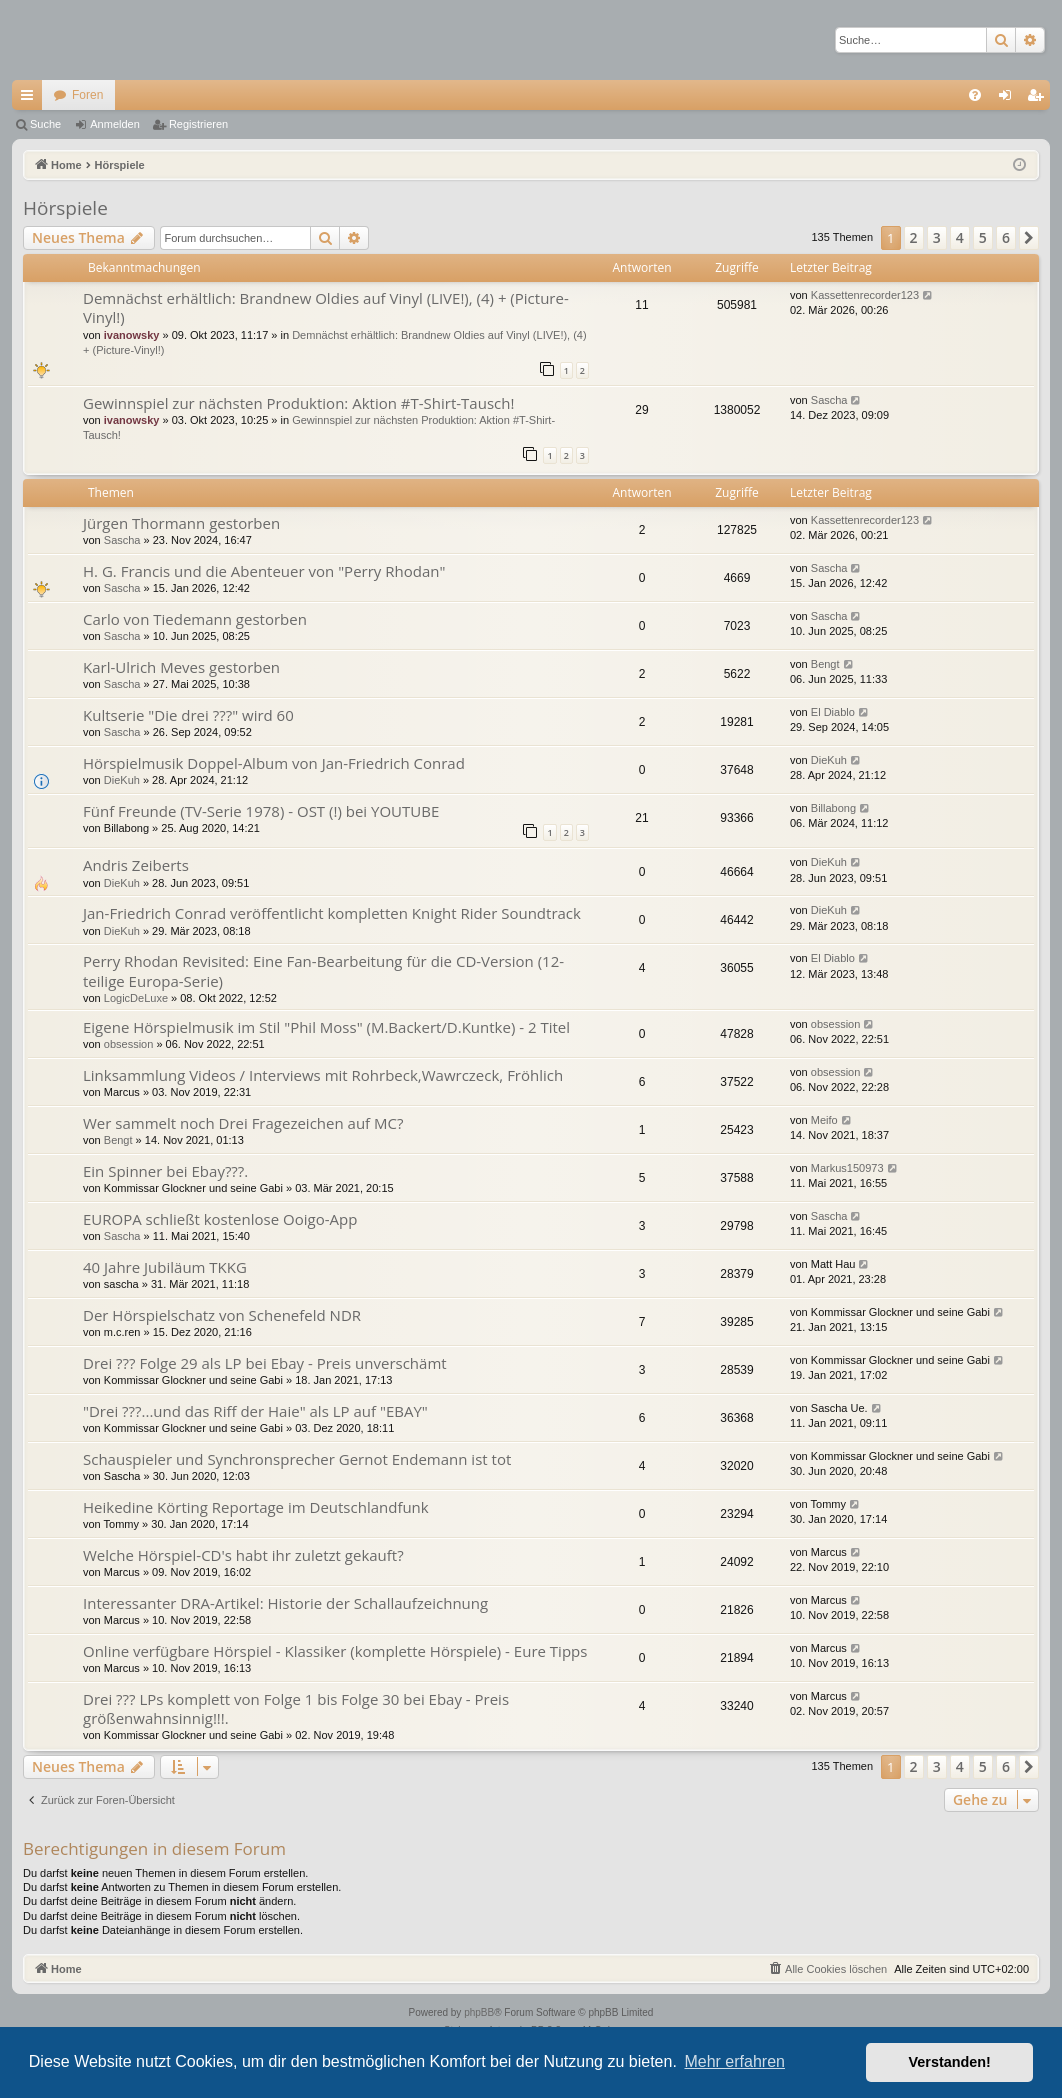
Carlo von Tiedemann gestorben (195, 619)
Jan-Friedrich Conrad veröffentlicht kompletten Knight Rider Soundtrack (332, 913)
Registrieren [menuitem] (1039, 99)
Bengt (825, 664)
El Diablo (833, 712)
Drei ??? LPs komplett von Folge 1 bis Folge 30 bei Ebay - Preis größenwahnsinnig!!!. (296, 1708)
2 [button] (914, 237)
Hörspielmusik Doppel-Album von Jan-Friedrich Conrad (274, 763)
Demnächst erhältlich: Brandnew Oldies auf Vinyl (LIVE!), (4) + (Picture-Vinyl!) (326, 307)
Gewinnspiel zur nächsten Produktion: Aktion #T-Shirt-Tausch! (298, 403)
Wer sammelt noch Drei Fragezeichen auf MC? (243, 1123)
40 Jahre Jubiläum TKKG (165, 1267)
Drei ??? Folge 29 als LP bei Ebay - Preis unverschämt (265, 1363)
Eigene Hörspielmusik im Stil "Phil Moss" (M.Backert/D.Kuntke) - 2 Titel (326, 1027)
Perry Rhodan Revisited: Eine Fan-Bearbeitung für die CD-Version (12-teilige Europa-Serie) (323, 970)
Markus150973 (847, 1168)
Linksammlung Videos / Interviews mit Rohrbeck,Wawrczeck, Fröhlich (323, 1075)
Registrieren (198, 124)
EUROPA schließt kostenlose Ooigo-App (220, 1219)
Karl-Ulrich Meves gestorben (181, 667)
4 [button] (960, 237)
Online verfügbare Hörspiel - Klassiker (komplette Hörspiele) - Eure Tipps (335, 1651)
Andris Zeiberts (136, 865)
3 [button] (937, 237)
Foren (87, 95)
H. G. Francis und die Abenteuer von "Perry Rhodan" (264, 571)
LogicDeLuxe (136, 998)
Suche (45, 124)
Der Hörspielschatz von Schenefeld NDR (222, 1315)
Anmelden (115, 124)
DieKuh (122, 780)
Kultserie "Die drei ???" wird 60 (188, 715)
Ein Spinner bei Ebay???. (165, 1171)
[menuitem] (975, 95)
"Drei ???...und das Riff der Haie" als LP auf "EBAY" (255, 1411)
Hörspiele (65, 208)
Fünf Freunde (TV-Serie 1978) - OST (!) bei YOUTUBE (261, 811)
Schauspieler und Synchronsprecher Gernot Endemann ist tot (297, 1459)
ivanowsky (132, 335)
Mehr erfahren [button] (734, 2061)
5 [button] (983, 237)
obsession (129, 1044)
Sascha (829, 400)
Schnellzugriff (31, 99)
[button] (1029, 238)
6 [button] (1006, 237)
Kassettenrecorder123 (865, 295)
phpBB (479, 2012)
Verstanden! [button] (950, 2062)
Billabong (833, 808)
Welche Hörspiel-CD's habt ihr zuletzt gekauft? (243, 1555)
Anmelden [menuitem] (1009, 99)
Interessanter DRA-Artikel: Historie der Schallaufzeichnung (285, 1603)
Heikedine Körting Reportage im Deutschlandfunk (256, 1507)
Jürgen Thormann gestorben (181, 523)
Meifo (824, 1120)
